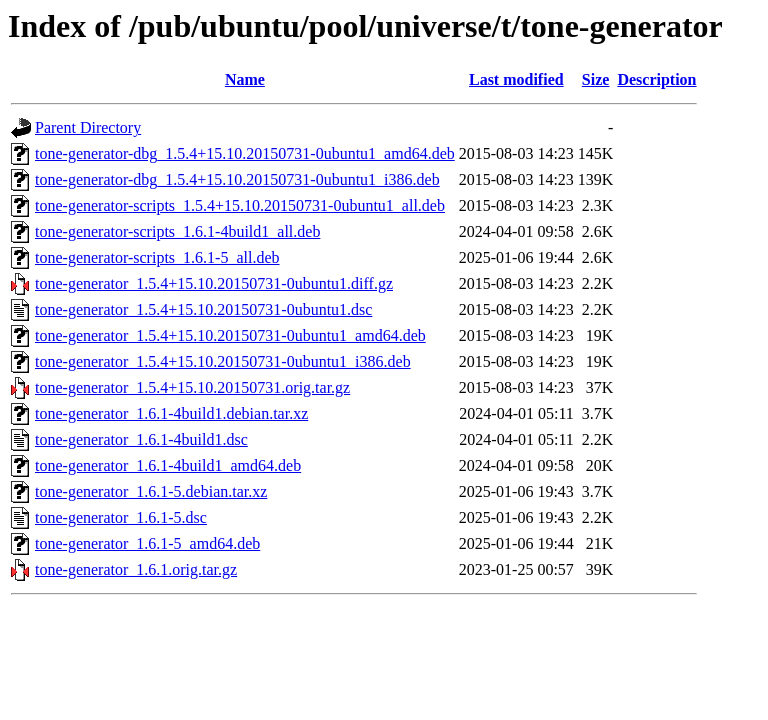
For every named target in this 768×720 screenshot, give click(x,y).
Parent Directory (88, 127)
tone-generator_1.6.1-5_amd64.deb (147, 543)
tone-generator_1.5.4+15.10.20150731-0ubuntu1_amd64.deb (230, 335)
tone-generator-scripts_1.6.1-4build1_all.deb (177, 231)
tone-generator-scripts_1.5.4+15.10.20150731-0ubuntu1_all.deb (240, 205)
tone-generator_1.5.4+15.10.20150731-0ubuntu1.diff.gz (214, 283)
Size (596, 79)
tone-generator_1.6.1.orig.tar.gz (136, 569)
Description (656, 79)
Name (245, 79)
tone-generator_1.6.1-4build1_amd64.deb (168, 465)
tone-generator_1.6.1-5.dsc (121, 517)
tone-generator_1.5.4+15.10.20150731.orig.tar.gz (192, 387)
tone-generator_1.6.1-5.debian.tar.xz (151, 491)
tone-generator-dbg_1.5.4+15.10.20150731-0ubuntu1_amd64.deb (245, 153)
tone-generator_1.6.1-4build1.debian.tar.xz (171, 413)
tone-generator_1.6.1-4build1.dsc (141, 439)
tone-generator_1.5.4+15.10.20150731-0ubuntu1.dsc (203, 309)
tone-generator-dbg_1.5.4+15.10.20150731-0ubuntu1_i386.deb (237, 179)
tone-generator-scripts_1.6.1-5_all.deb (157, 257)
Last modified (516, 79)
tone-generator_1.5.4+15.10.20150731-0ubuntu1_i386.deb (223, 361)
